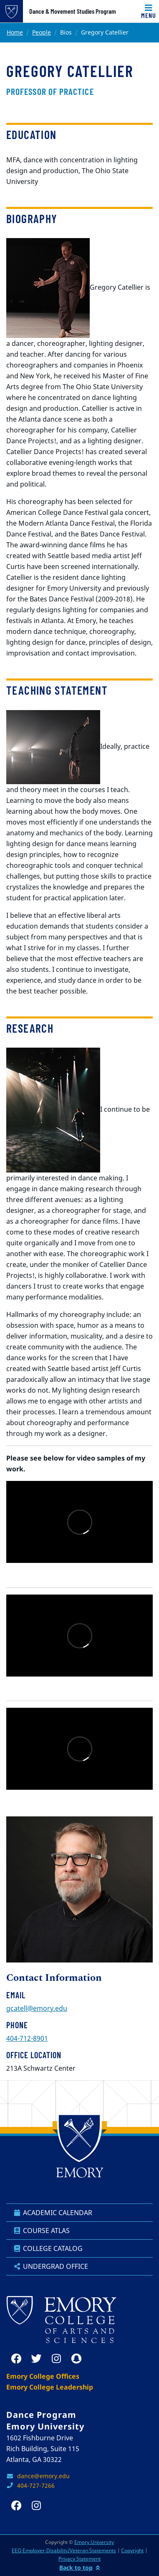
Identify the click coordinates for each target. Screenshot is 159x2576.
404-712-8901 (27, 2038)
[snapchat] (76, 2358)
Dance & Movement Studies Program (72, 11)
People (41, 32)
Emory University (94, 2542)
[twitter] (36, 2358)
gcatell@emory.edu (36, 2008)
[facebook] (16, 2358)
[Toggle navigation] (148, 11)
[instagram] (56, 2358)
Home (15, 32)
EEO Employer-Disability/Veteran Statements (64, 2550)
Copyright (132, 2550)
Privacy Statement (79, 2558)
